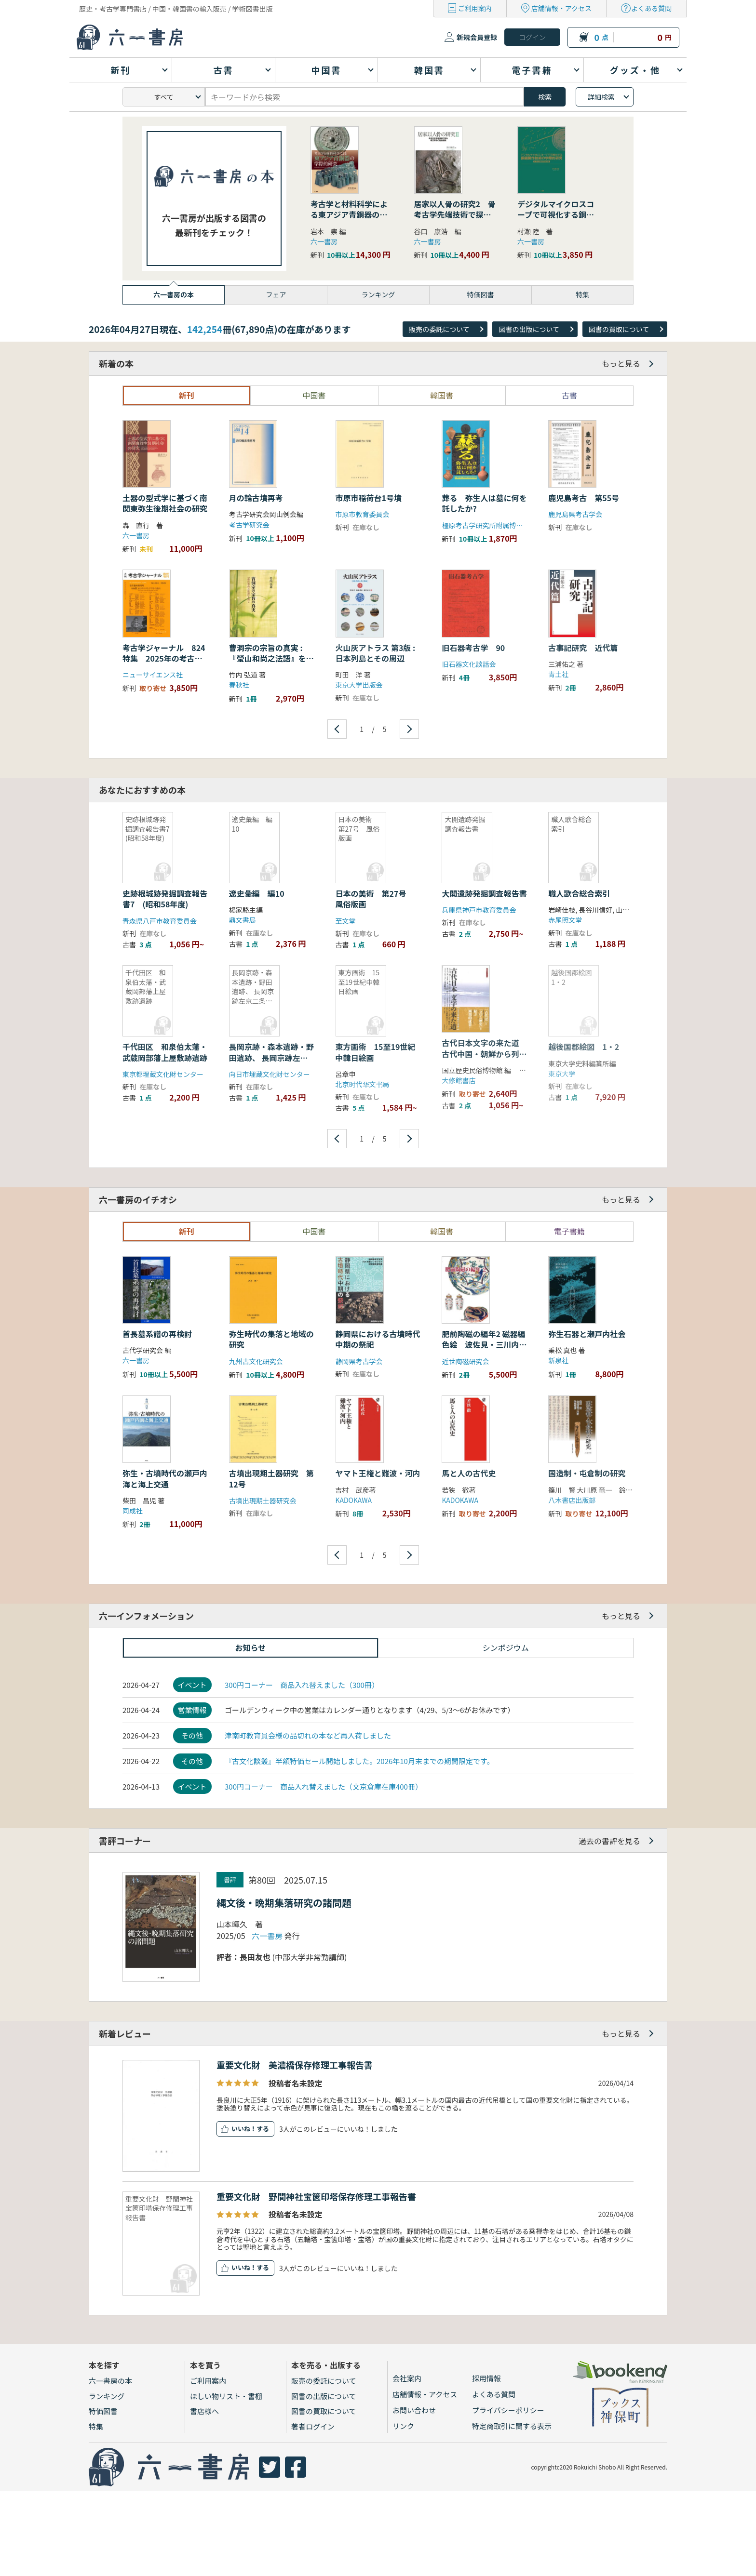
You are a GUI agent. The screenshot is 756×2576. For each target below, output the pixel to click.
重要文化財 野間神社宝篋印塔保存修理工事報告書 (316, 2196)
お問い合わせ (414, 2410)
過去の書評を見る (609, 1840)
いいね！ (243, 2128)
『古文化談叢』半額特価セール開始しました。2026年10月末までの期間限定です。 (359, 1761)
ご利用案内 (475, 8)
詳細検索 (601, 97)
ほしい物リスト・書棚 (226, 2396)
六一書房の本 (110, 2381)
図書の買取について (619, 329)
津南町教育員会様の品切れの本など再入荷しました (308, 1735)
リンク (403, 2426)
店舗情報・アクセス (561, 8)
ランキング (107, 2396)
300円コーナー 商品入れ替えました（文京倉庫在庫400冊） (323, 1786)
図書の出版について (529, 329)
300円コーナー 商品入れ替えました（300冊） (302, 1685)
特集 (96, 2426)
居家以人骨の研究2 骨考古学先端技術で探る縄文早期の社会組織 (455, 214)
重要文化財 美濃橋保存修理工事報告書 (294, 2064)
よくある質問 (651, 8)
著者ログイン (313, 2426)
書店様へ (204, 2411)
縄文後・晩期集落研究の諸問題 (283, 1903)
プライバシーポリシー (508, 2410)
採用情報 (486, 2378)
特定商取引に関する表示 (512, 2426)
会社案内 (406, 2378)
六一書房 (324, 241)
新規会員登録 (477, 37)
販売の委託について (439, 329)
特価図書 (103, 2411)
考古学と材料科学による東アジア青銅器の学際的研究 (349, 214)
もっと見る (621, 363)
